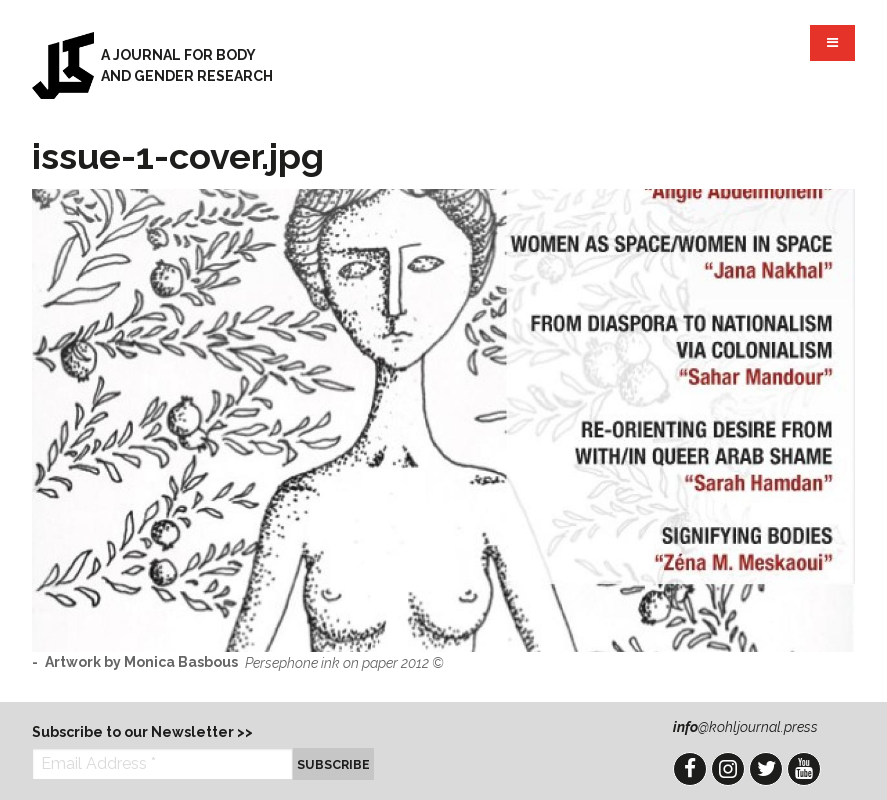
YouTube (804, 769)
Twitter (766, 769)
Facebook (690, 769)
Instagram (728, 769)
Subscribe (333, 764)
